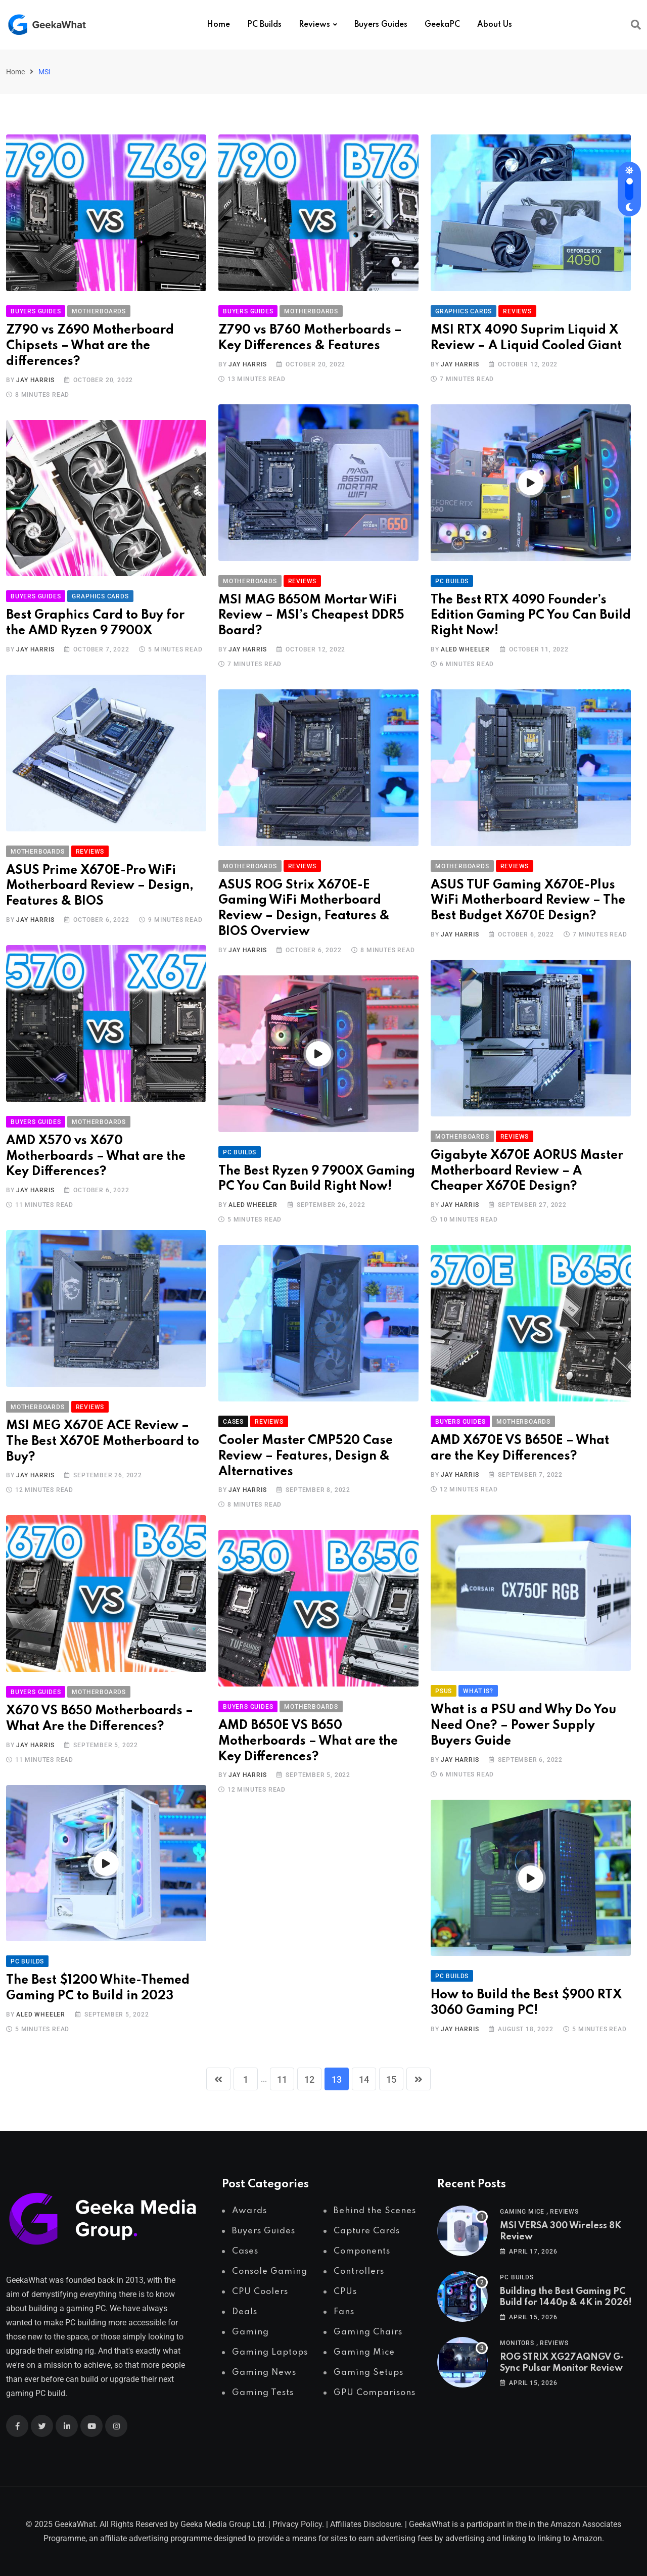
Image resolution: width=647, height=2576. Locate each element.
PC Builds (264, 25)
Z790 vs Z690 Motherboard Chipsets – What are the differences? (90, 346)
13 (337, 2079)
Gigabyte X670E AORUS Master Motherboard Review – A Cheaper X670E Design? (527, 1171)
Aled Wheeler (465, 649)
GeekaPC (442, 25)
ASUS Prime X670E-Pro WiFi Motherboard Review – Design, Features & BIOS (100, 886)
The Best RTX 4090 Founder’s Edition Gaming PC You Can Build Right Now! (531, 616)
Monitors (517, 2343)
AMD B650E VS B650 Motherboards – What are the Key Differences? (308, 1741)
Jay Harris (35, 380)
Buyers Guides (380, 25)
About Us (494, 25)
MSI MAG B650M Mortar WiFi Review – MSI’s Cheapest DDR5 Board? (311, 616)
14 (364, 2079)
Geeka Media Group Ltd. (223, 2524)
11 (282, 2079)
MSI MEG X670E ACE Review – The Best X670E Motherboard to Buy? (102, 1442)
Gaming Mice (522, 2211)
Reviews (314, 25)
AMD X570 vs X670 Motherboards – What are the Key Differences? (96, 1157)
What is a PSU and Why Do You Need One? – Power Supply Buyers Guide (523, 1726)
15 (391, 2079)
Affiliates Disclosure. (366, 2524)
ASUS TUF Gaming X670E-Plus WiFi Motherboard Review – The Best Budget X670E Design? (528, 901)
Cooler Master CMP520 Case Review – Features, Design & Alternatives (305, 1456)
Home (218, 25)
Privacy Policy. (298, 2524)
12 (309, 2079)
